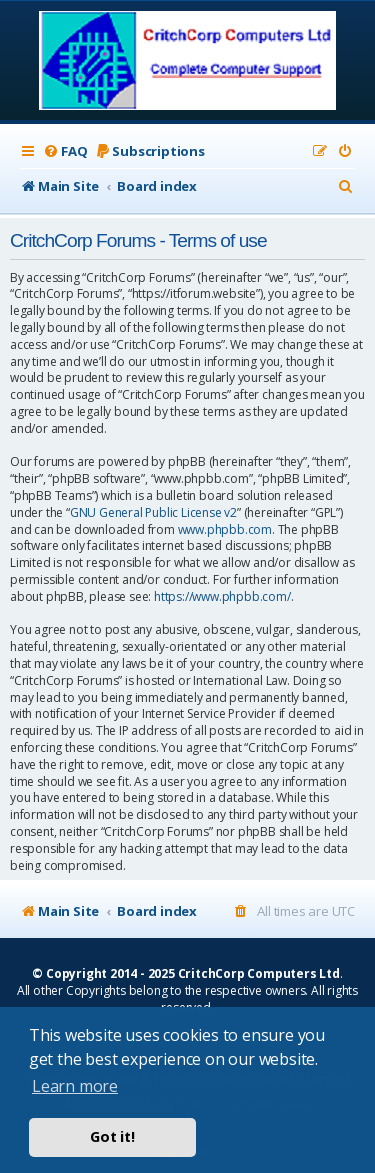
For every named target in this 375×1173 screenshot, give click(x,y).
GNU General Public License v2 (153, 513)
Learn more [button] (75, 1086)
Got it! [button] (112, 1136)
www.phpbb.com (225, 530)
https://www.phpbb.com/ (222, 597)
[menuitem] (65, 151)
